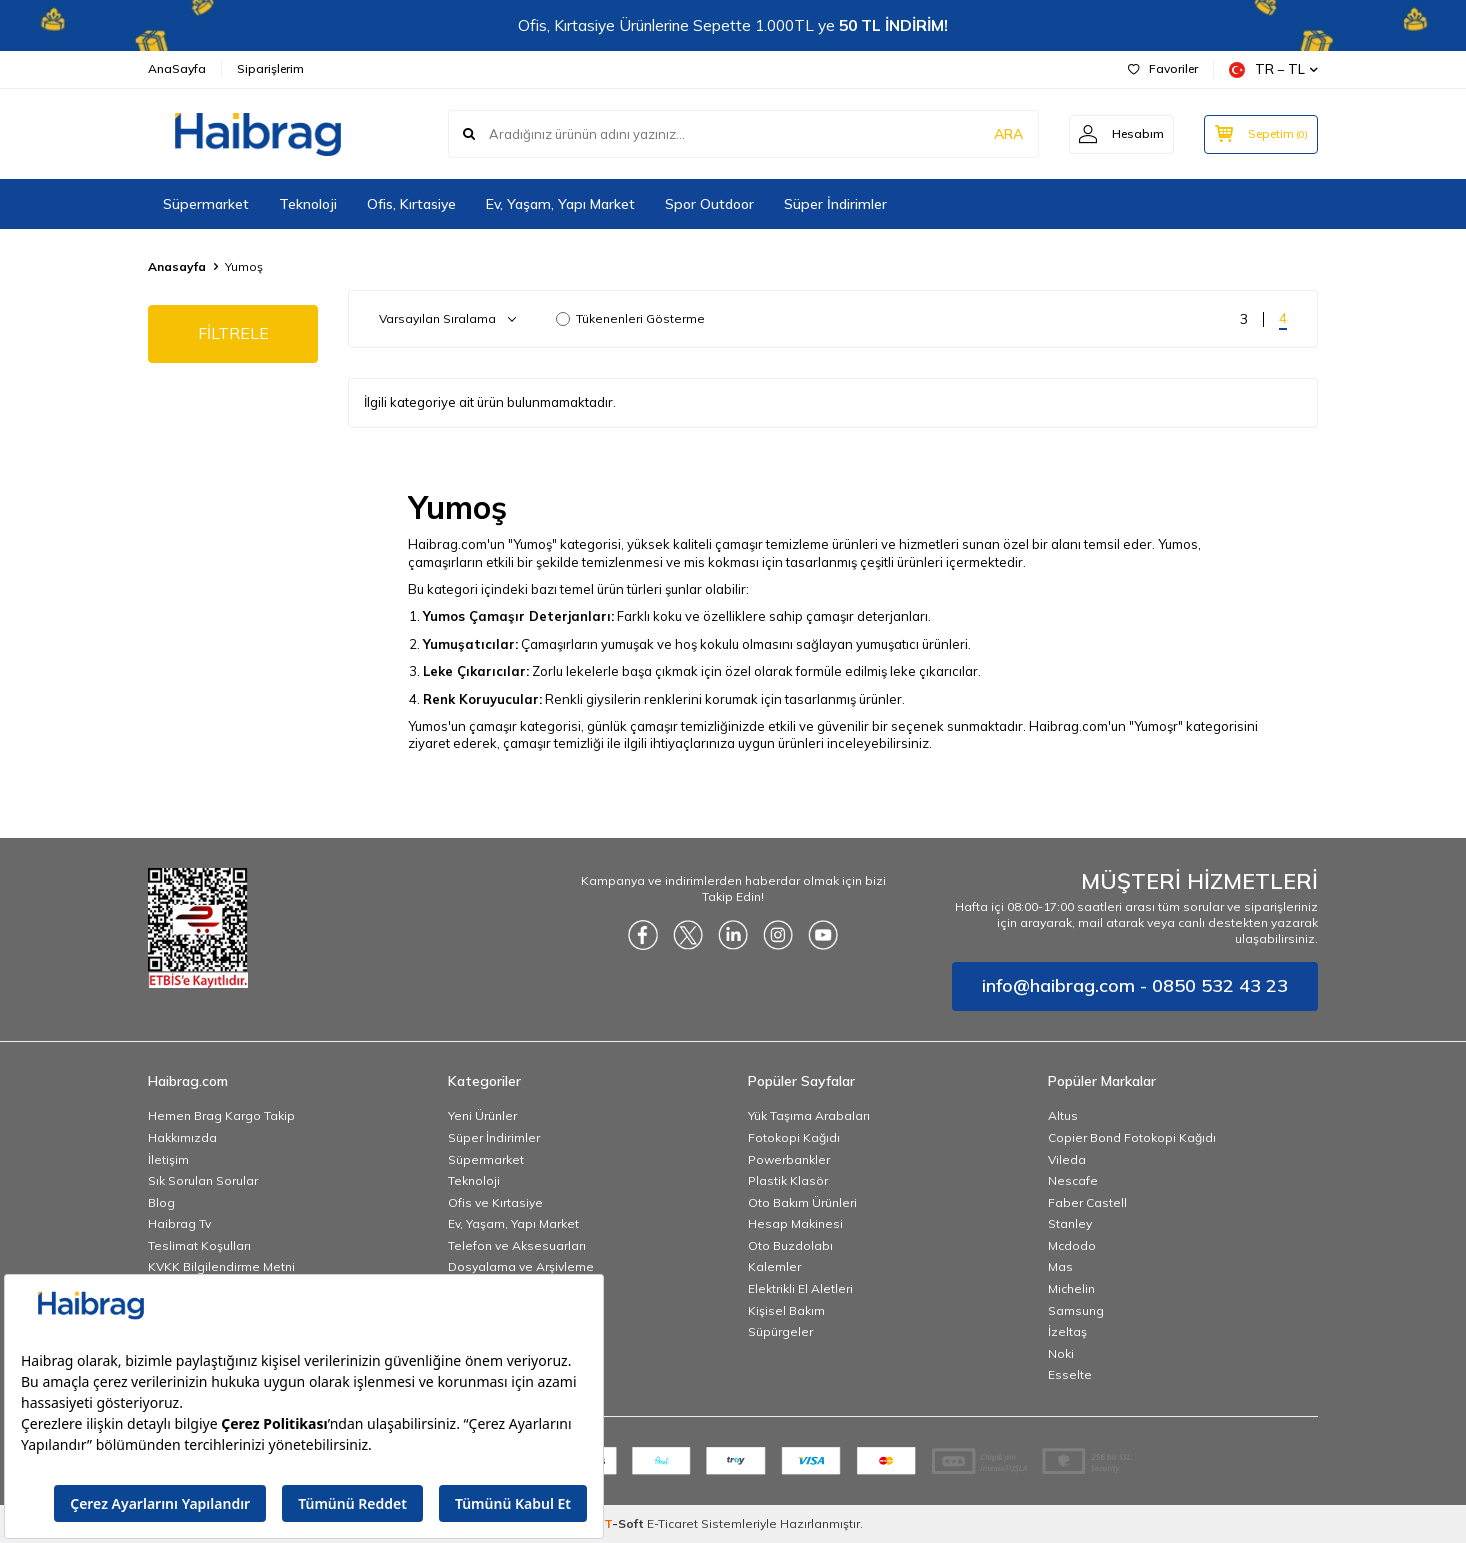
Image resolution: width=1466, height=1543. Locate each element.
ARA (1005, 134)
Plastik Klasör (788, 1180)
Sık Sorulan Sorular (203, 1180)
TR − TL (1273, 69)
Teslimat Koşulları (199, 1245)
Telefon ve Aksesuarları (517, 1245)
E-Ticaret (672, 1523)
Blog (161, 1202)
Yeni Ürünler (482, 1115)
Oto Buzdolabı (790, 1245)
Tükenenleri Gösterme (630, 318)
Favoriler (1163, 68)
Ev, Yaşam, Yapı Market (560, 204)
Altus (1063, 1115)
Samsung (1076, 1310)
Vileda (1067, 1159)
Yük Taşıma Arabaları (809, 1115)
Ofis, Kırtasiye (411, 204)
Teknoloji (308, 204)
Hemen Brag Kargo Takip (221, 1115)
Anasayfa (177, 266)
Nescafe (1073, 1180)
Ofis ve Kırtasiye (495, 1202)
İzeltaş (1067, 1331)
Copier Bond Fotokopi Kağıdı (1132, 1137)
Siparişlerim (270, 68)
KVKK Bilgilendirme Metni (221, 1266)
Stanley (1070, 1223)
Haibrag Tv (179, 1223)
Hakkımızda (182, 1137)
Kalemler (774, 1266)
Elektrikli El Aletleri (800, 1288)
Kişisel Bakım (786, 1310)
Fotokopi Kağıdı (794, 1137)
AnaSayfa (177, 68)
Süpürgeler (780, 1331)
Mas (1060, 1266)
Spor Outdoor (709, 204)
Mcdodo (1072, 1245)
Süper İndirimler (835, 204)
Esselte (1070, 1374)
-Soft (625, 1523)
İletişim (168, 1159)
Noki (1061, 1353)
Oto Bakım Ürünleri (802, 1202)
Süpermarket (206, 204)
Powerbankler (789, 1159)
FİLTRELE (233, 333)
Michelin (1071, 1288)
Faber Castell (1087, 1202)
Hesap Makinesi (795, 1223)
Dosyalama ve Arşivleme (521, 1266)
